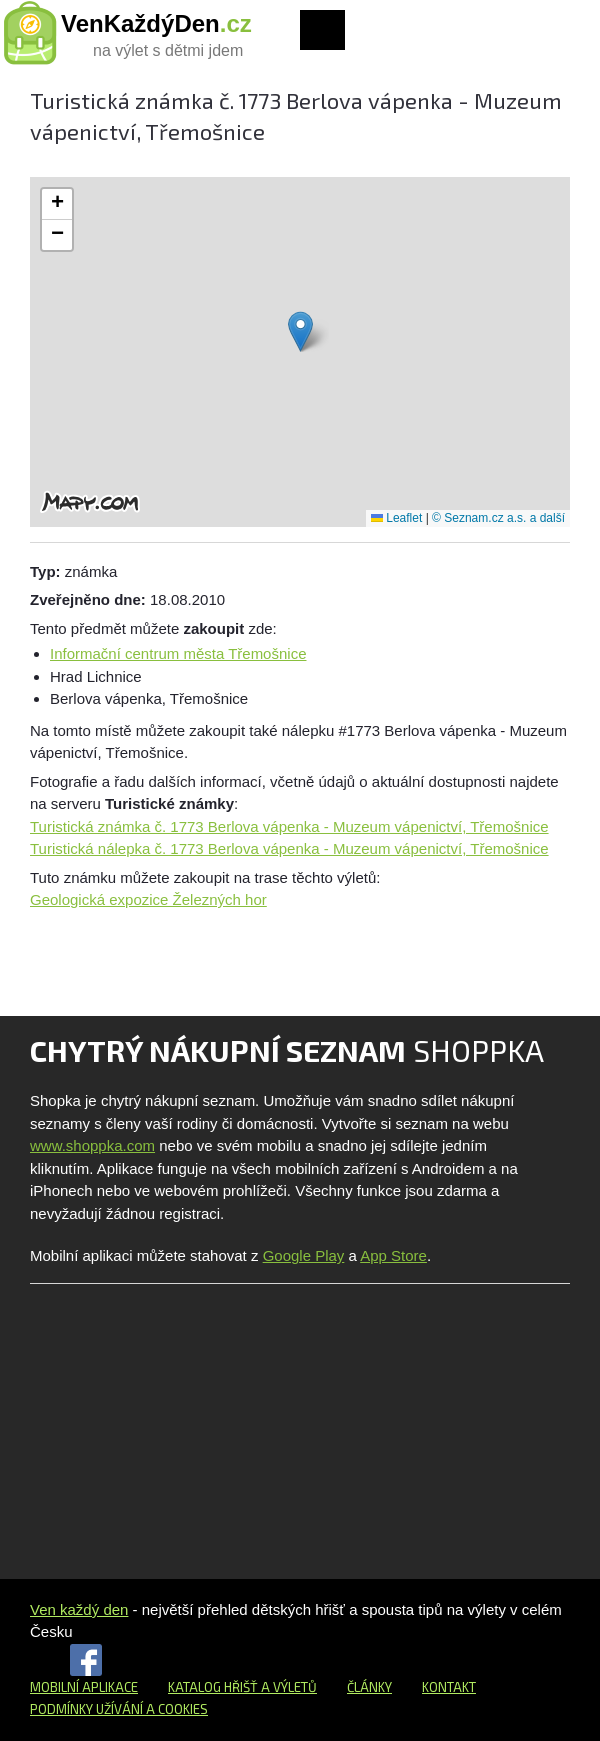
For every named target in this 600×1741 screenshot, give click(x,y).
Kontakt (449, 1687)
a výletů (287, 1687)
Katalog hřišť (213, 1687)
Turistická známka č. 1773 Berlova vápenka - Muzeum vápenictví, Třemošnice (289, 826)
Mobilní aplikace (84, 1687)
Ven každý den (79, 1609)
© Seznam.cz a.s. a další (498, 518)
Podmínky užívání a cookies (119, 1709)
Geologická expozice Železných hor (148, 899)
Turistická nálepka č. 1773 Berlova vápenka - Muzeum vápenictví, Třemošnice (289, 848)
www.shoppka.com (92, 1145)
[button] (300, 331)
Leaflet (396, 518)
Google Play (304, 1255)
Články (369, 1687)
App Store (393, 1255)
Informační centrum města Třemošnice (178, 653)
